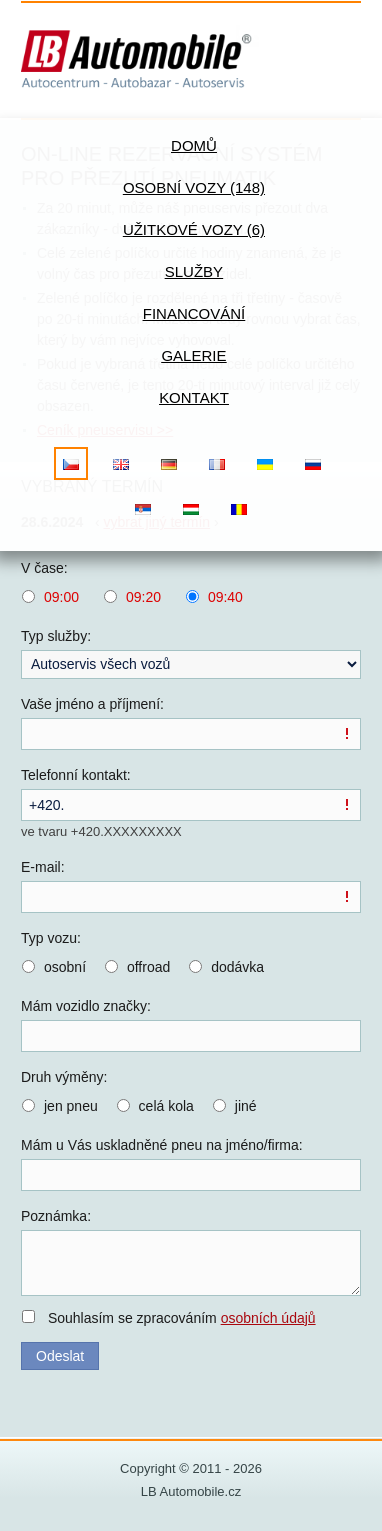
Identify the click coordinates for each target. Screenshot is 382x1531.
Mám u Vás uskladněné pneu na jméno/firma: (162, 1145)
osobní (65, 967)
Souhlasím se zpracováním (182, 1318)
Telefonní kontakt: (76, 775)
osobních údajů (268, 1318)
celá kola (166, 1106)
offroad (148, 967)
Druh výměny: (64, 1077)
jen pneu (71, 1106)
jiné (246, 1106)
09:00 (61, 597)
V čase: (44, 568)
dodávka (237, 967)
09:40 (225, 597)
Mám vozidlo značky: (86, 1006)
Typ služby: (56, 636)
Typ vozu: (51, 938)
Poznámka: (56, 1216)
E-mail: (43, 867)
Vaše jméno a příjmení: (92, 704)
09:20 (143, 597)
